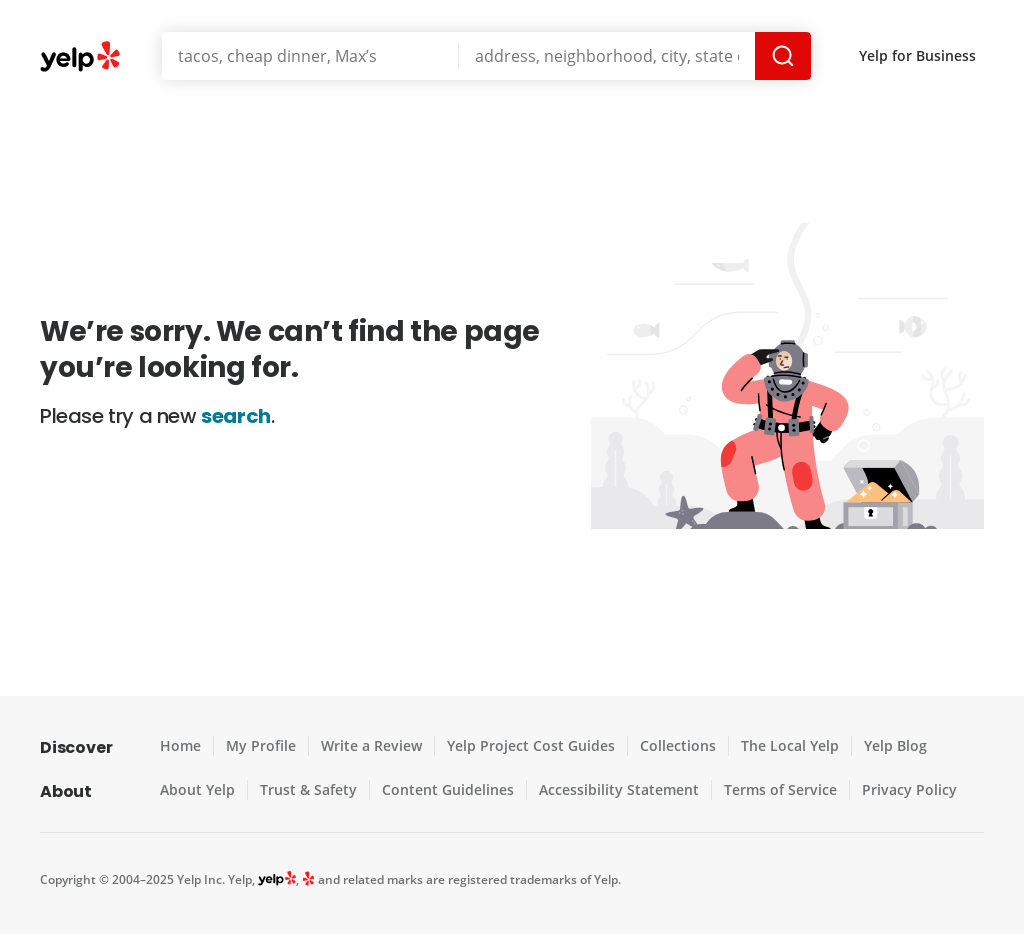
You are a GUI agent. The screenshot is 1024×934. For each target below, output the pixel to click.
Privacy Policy (897, 789)
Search (785, 56)
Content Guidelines (442, 789)
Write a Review (369, 745)
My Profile (260, 745)
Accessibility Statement (611, 789)
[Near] (608, 56)
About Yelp (197, 789)
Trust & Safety (306, 789)
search (236, 416)
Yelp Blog (884, 745)
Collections (670, 745)
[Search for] (310, 56)
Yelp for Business (918, 55)
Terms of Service (769, 789)
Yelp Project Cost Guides (526, 745)
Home (180, 745)
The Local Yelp (780, 745)
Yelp (81, 58)
